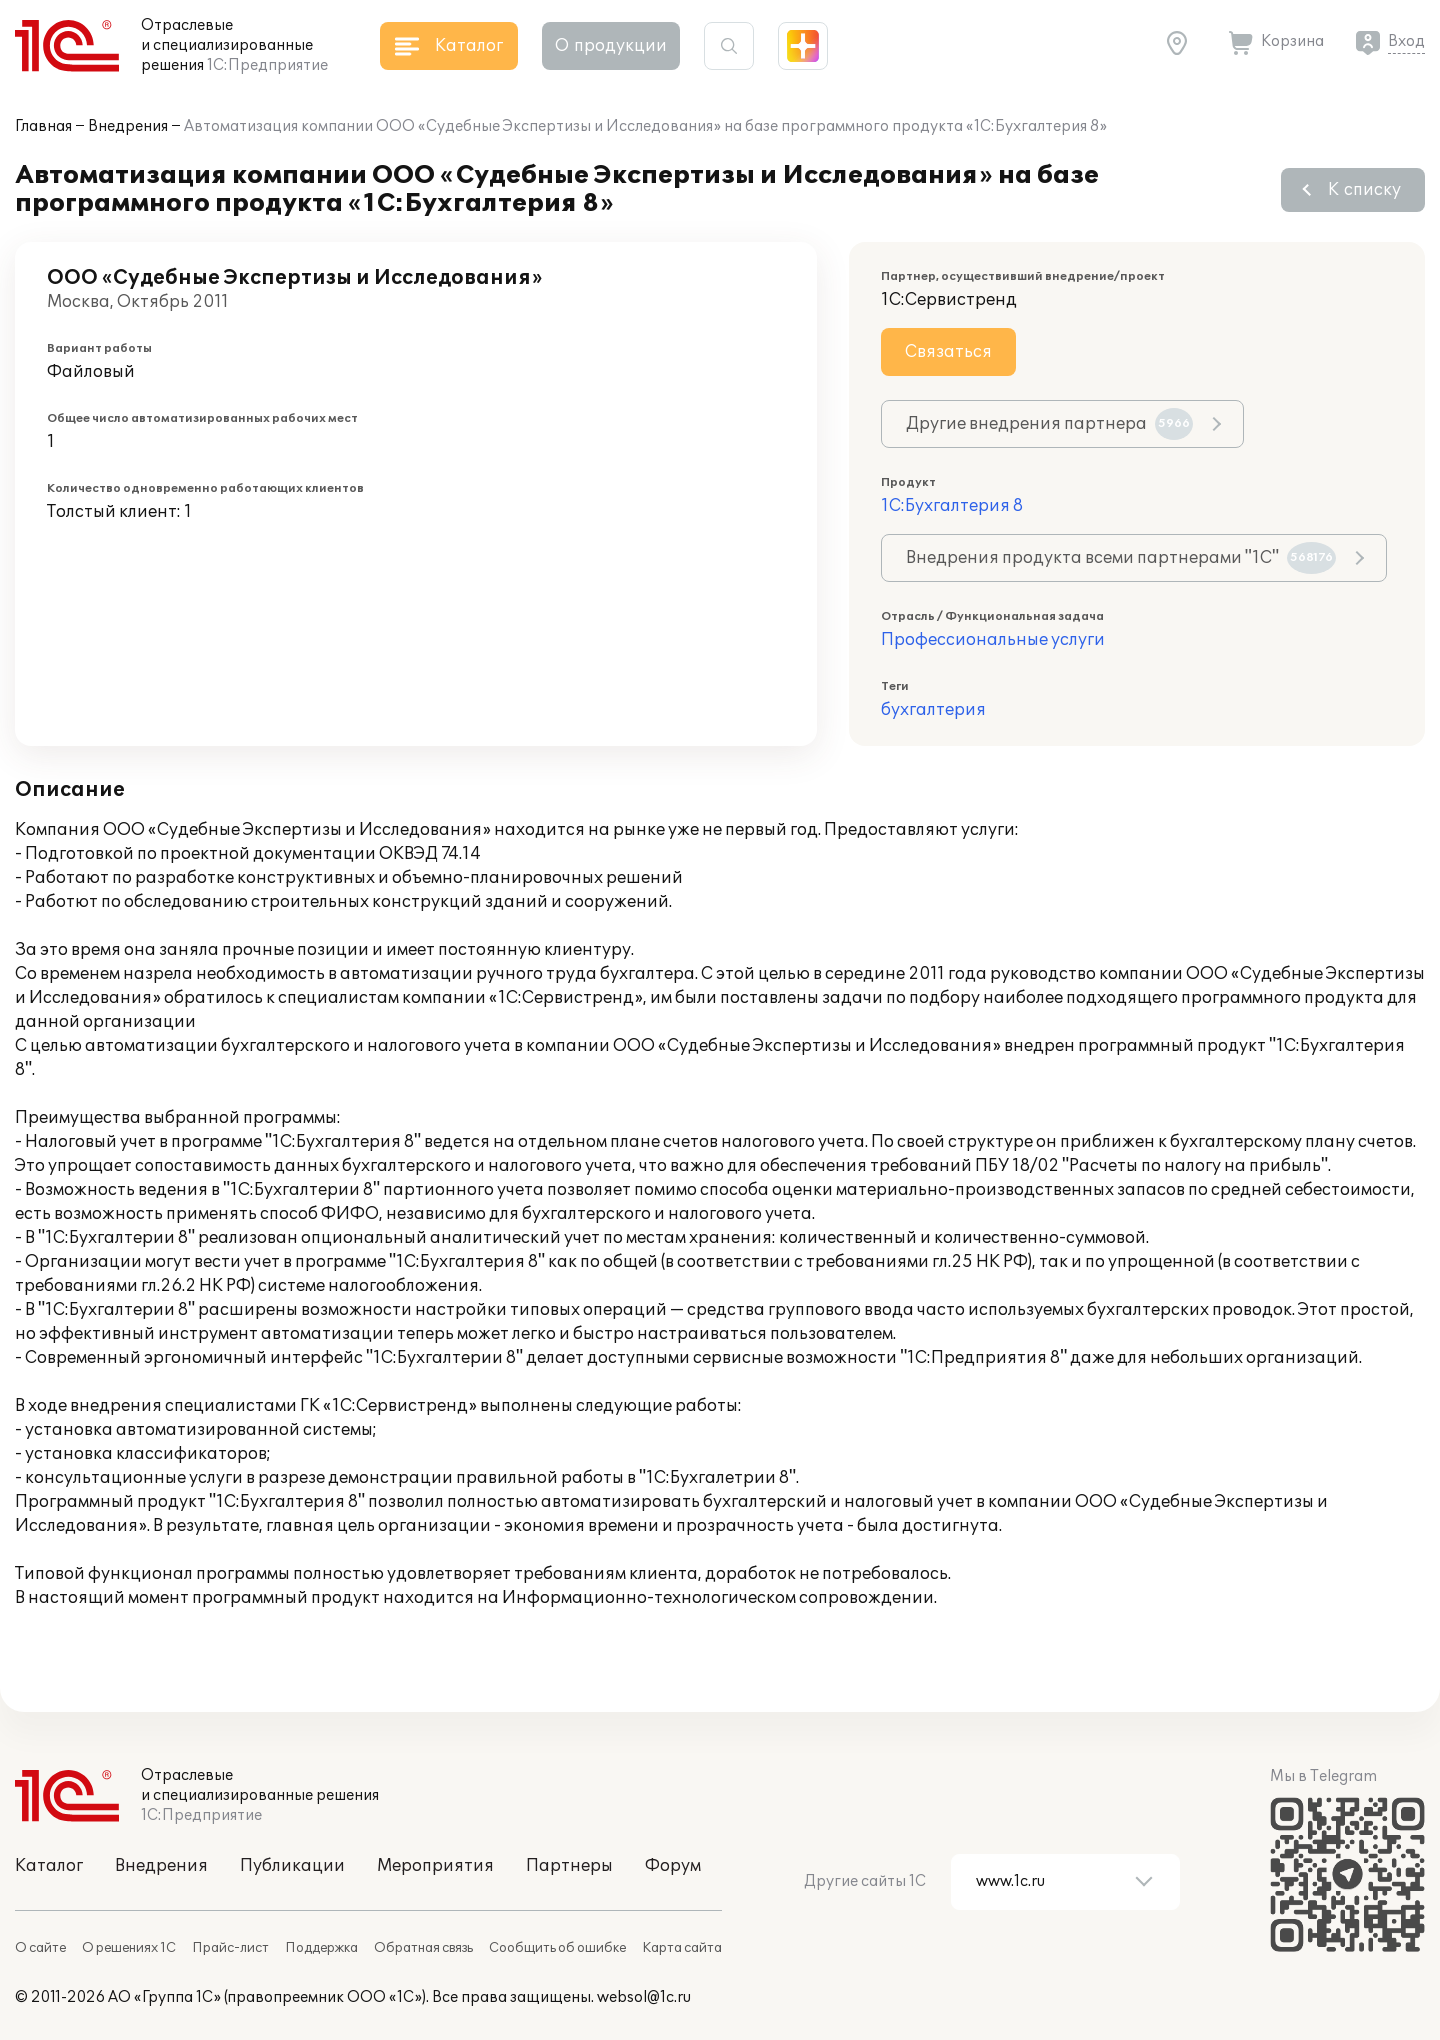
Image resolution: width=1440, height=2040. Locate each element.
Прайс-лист (230, 1948)
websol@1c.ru (644, 1997)
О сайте (40, 1948)
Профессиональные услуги (993, 640)
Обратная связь (423, 1948)
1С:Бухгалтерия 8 (952, 506)
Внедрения (128, 126)
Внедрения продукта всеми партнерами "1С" (1121, 558)
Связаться (948, 352)
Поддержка (321, 1948)
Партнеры (569, 1866)
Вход (1406, 41)
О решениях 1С (129, 1948)
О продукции (611, 46)
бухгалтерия (933, 710)
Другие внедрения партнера (1049, 424)
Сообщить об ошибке (557, 1948)
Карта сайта (682, 1948)
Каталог (49, 1866)
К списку (1364, 190)
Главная (43, 126)
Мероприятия (435, 1866)
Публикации (292, 1866)
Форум (673, 1866)
